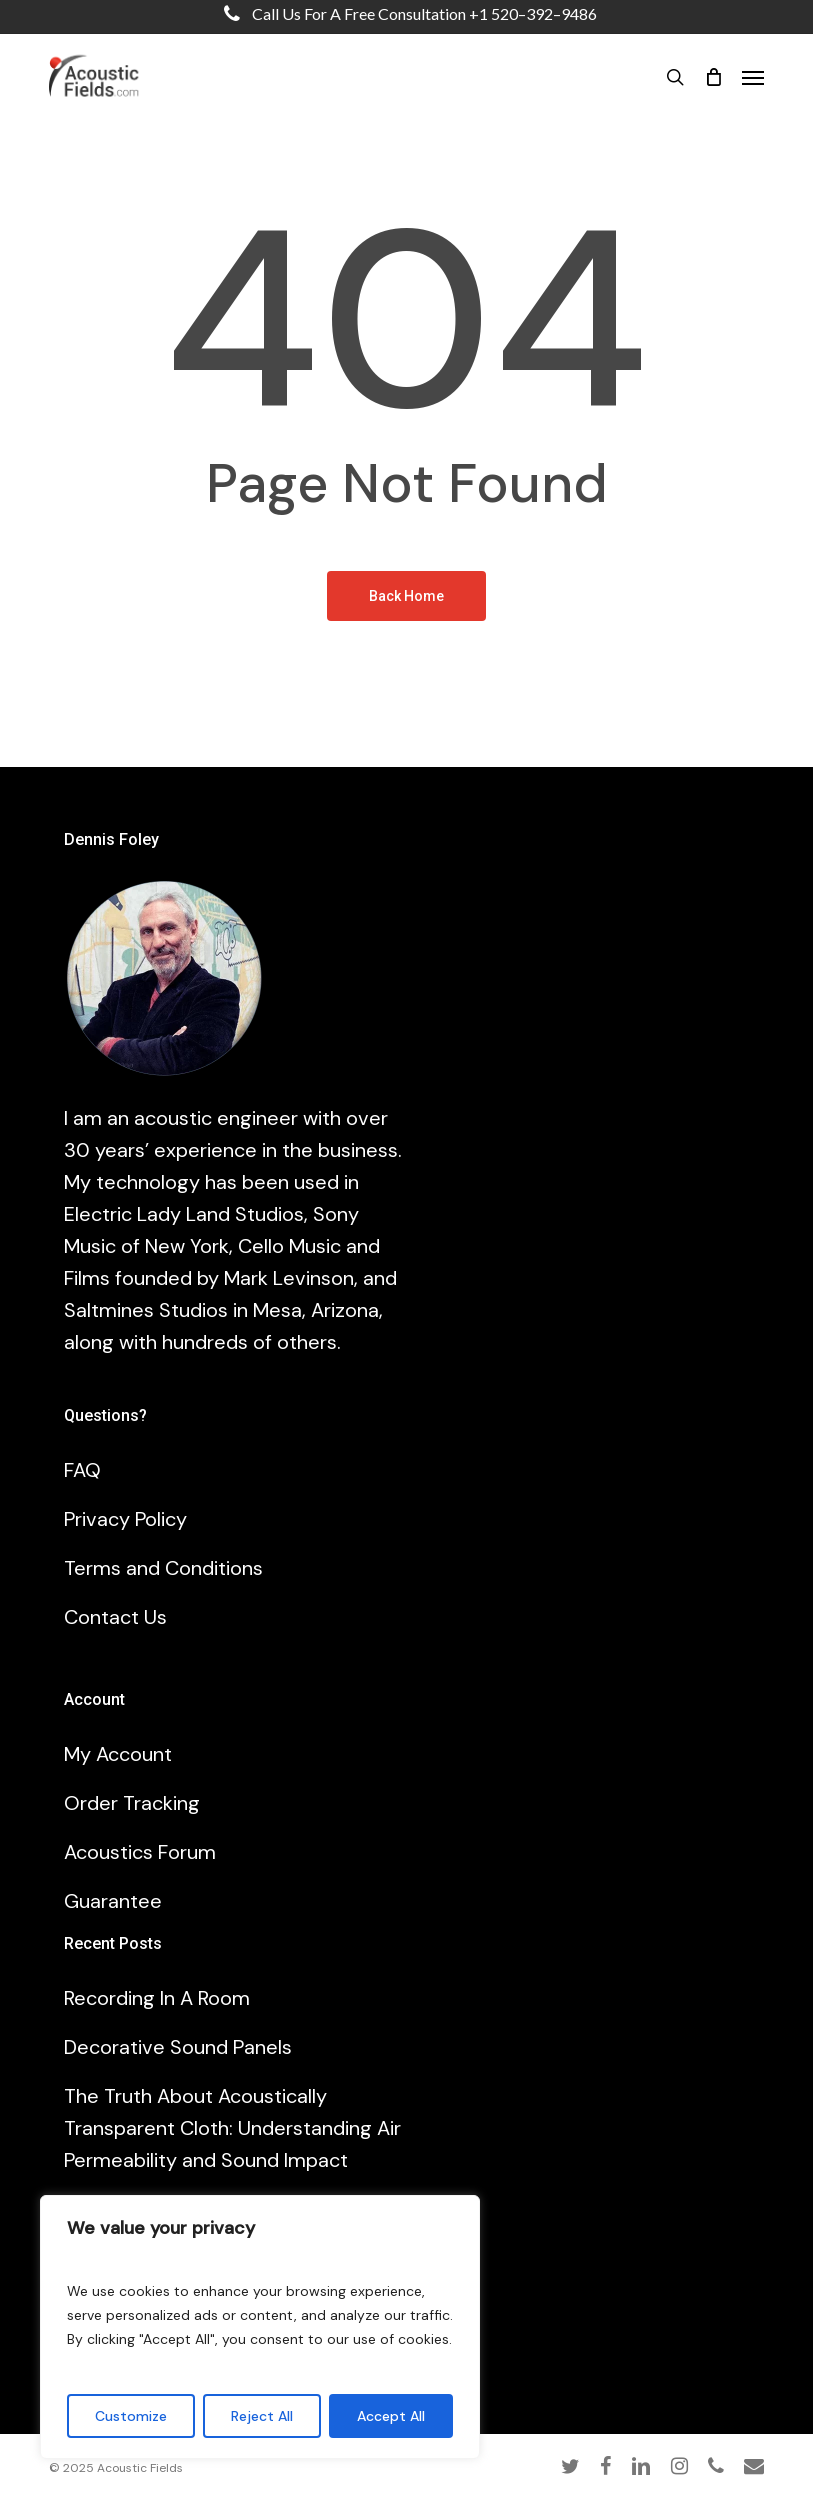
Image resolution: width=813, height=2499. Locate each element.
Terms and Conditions (163, 1568)
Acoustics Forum (140, 1852)
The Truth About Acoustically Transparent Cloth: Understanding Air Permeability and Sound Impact (232, 2128)
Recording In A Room (157, 1998)
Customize (131, 2416)
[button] (753, 77)
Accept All (391, 2416)
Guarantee (113, 1901)
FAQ (82, 1470)
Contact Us (115, 1617)
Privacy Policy (125, 1519)
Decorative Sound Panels (178, 2047)
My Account (118, 1754)
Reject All (262, 2416)
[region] (260, 2327)
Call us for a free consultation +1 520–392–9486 (406, 13)
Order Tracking (132, 1803)
